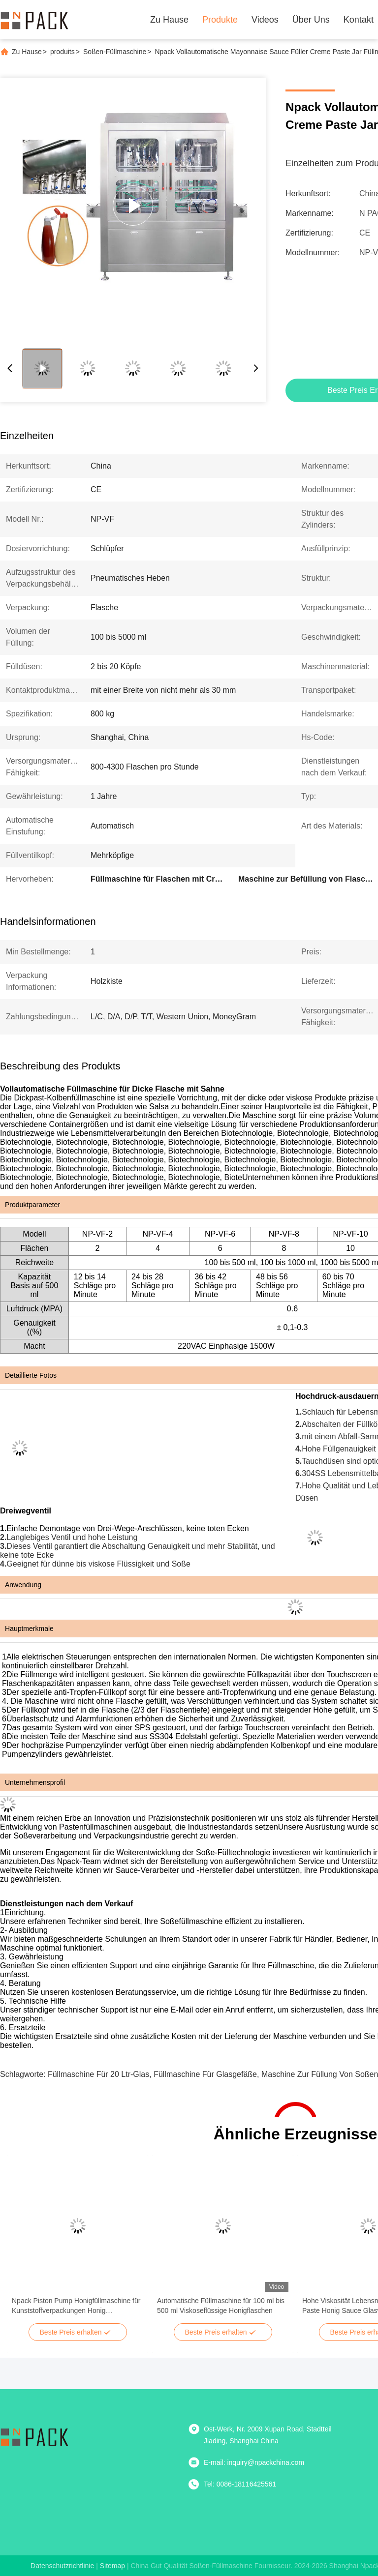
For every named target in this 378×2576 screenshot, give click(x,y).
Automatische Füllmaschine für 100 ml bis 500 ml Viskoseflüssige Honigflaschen (220, 2305)
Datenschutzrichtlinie (62, 2566)
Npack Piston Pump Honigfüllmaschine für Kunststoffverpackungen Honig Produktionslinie (76, 2306)
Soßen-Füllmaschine (114, 52)
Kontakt (359, 20)
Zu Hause (169, 20)
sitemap (112, 2566)
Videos (265, 20)
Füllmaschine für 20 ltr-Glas (98, 2074)
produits (62, 52)
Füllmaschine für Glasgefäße (205, 2074)
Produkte (220, 20)
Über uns (311, 20)
